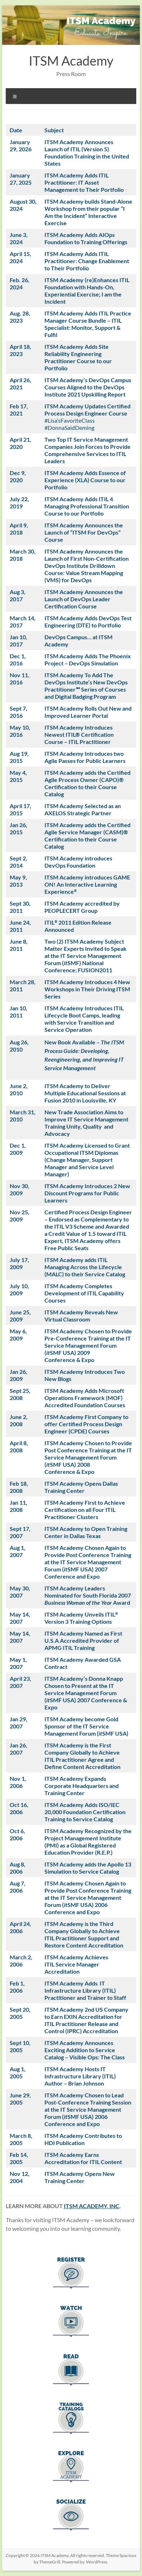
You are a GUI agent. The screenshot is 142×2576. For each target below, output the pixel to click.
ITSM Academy (71, 60)
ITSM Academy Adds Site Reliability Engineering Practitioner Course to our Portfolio (78, 357)
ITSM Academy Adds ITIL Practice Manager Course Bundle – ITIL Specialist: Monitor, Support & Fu (87, 324)
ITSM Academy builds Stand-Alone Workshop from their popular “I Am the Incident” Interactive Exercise (88, 212)
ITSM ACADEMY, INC (91, 2205)
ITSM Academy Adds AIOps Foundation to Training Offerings (85, 238)
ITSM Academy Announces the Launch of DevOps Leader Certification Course (83, 598)
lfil (54, 334)
